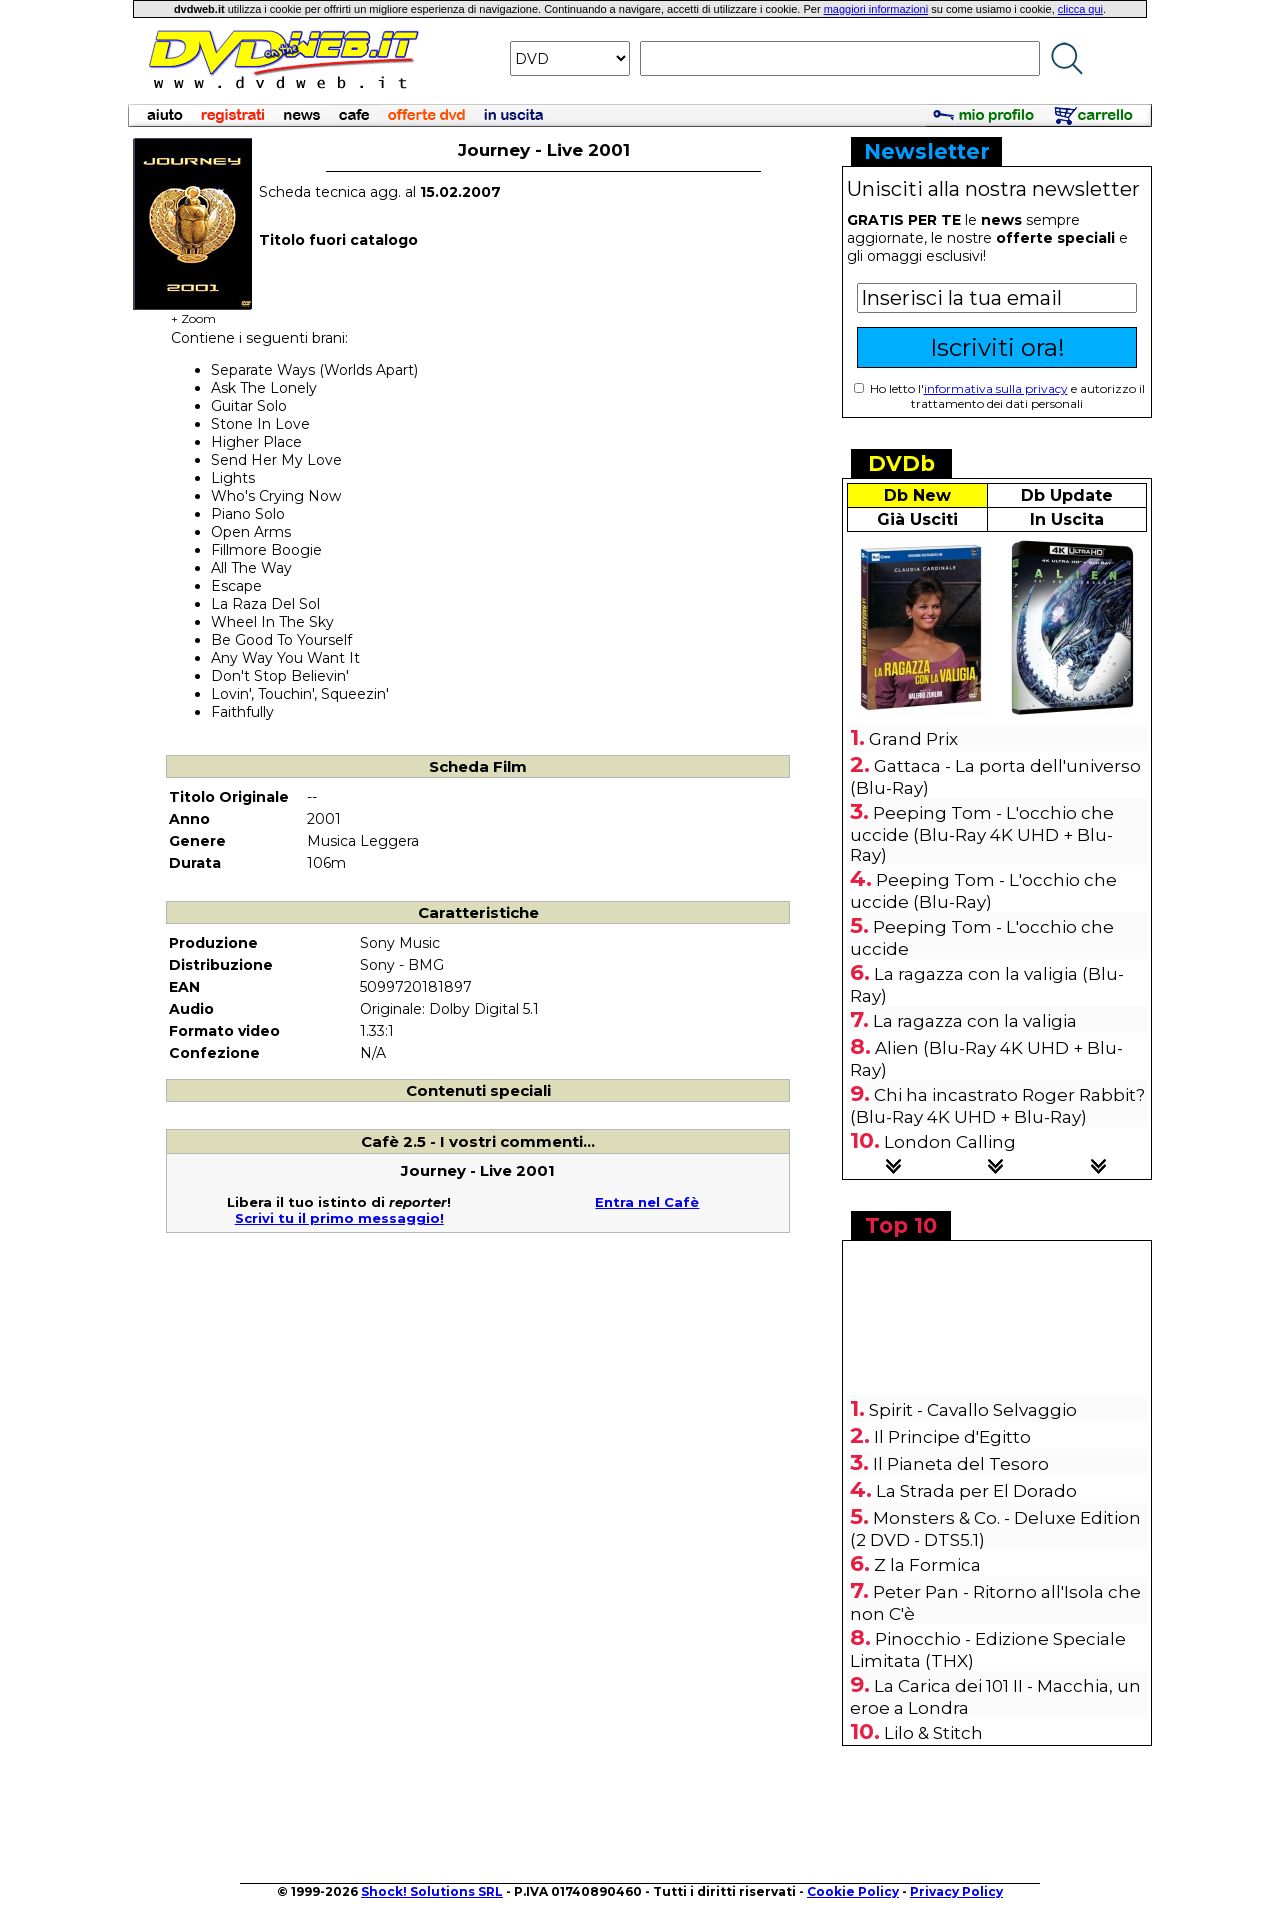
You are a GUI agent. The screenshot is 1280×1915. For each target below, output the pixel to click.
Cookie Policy (853, 1891)
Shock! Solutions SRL (432, 1891)
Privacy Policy (956, 1891)
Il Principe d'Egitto (952, 1437)
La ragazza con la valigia (975, 1021)
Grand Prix (913, 739)
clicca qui (1080, 9)
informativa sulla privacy (996, 388)
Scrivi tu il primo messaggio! (339, 1218)
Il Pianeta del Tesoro (961, 1464)
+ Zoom (193, 312)
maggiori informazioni (876, 9)
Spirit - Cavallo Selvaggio (973, 1410)
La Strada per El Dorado (976, 1491)
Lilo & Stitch (933, 1733)
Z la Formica (927, 1565)
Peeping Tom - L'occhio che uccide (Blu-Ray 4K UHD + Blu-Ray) (982, 834)
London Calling (950, 1142)
